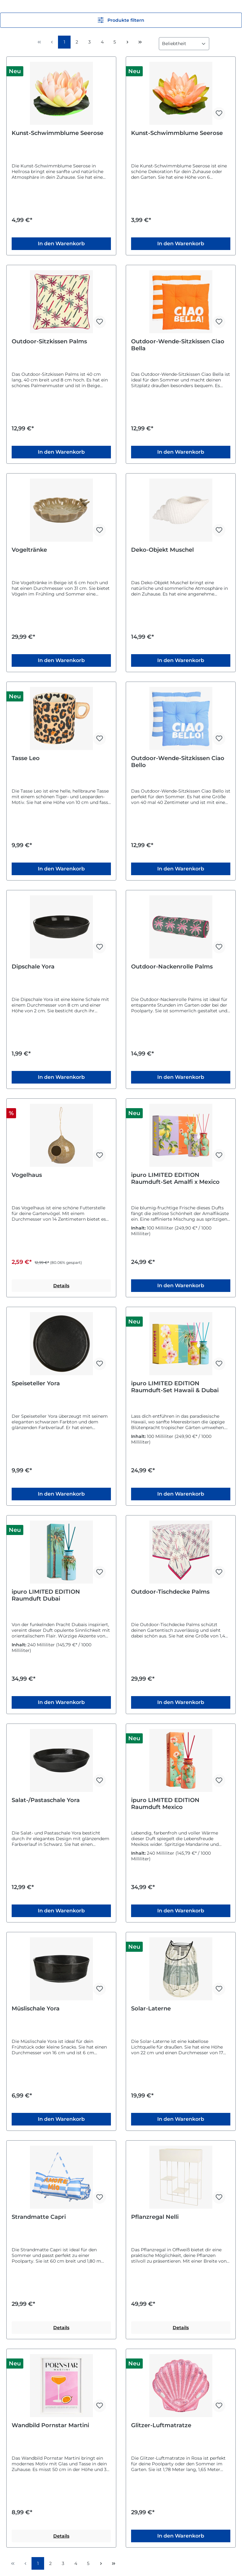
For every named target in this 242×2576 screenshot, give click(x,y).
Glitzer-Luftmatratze (161, 2425)
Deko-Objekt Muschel (162, 549)
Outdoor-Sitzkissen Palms (49, 341)
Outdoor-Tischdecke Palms (170, 1591)
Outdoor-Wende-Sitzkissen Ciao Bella (177, 345)
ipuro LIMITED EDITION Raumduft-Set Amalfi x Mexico (175, 1178)
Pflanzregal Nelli (155, 2216)
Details (61, 1285)
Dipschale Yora (33, 966)
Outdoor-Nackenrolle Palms (172, 966)
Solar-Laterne (151, 2008)
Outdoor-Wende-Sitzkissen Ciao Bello (177, 762)
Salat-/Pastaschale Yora (46, 1800)
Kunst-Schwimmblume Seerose (57, 133)
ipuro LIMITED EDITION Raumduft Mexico (165, 1804)
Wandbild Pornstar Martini (50, 2425)
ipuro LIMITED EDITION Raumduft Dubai (46, 1595)
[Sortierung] (184, 43)
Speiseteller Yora (36, 1383)
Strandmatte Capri (39, 2216)
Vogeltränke (29, 549)
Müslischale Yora (36, 2008)
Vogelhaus (27, 1175)
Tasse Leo (26, 758)
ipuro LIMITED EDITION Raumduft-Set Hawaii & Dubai (175, 1387)
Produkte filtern (121, 20)
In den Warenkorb (61, 244)
